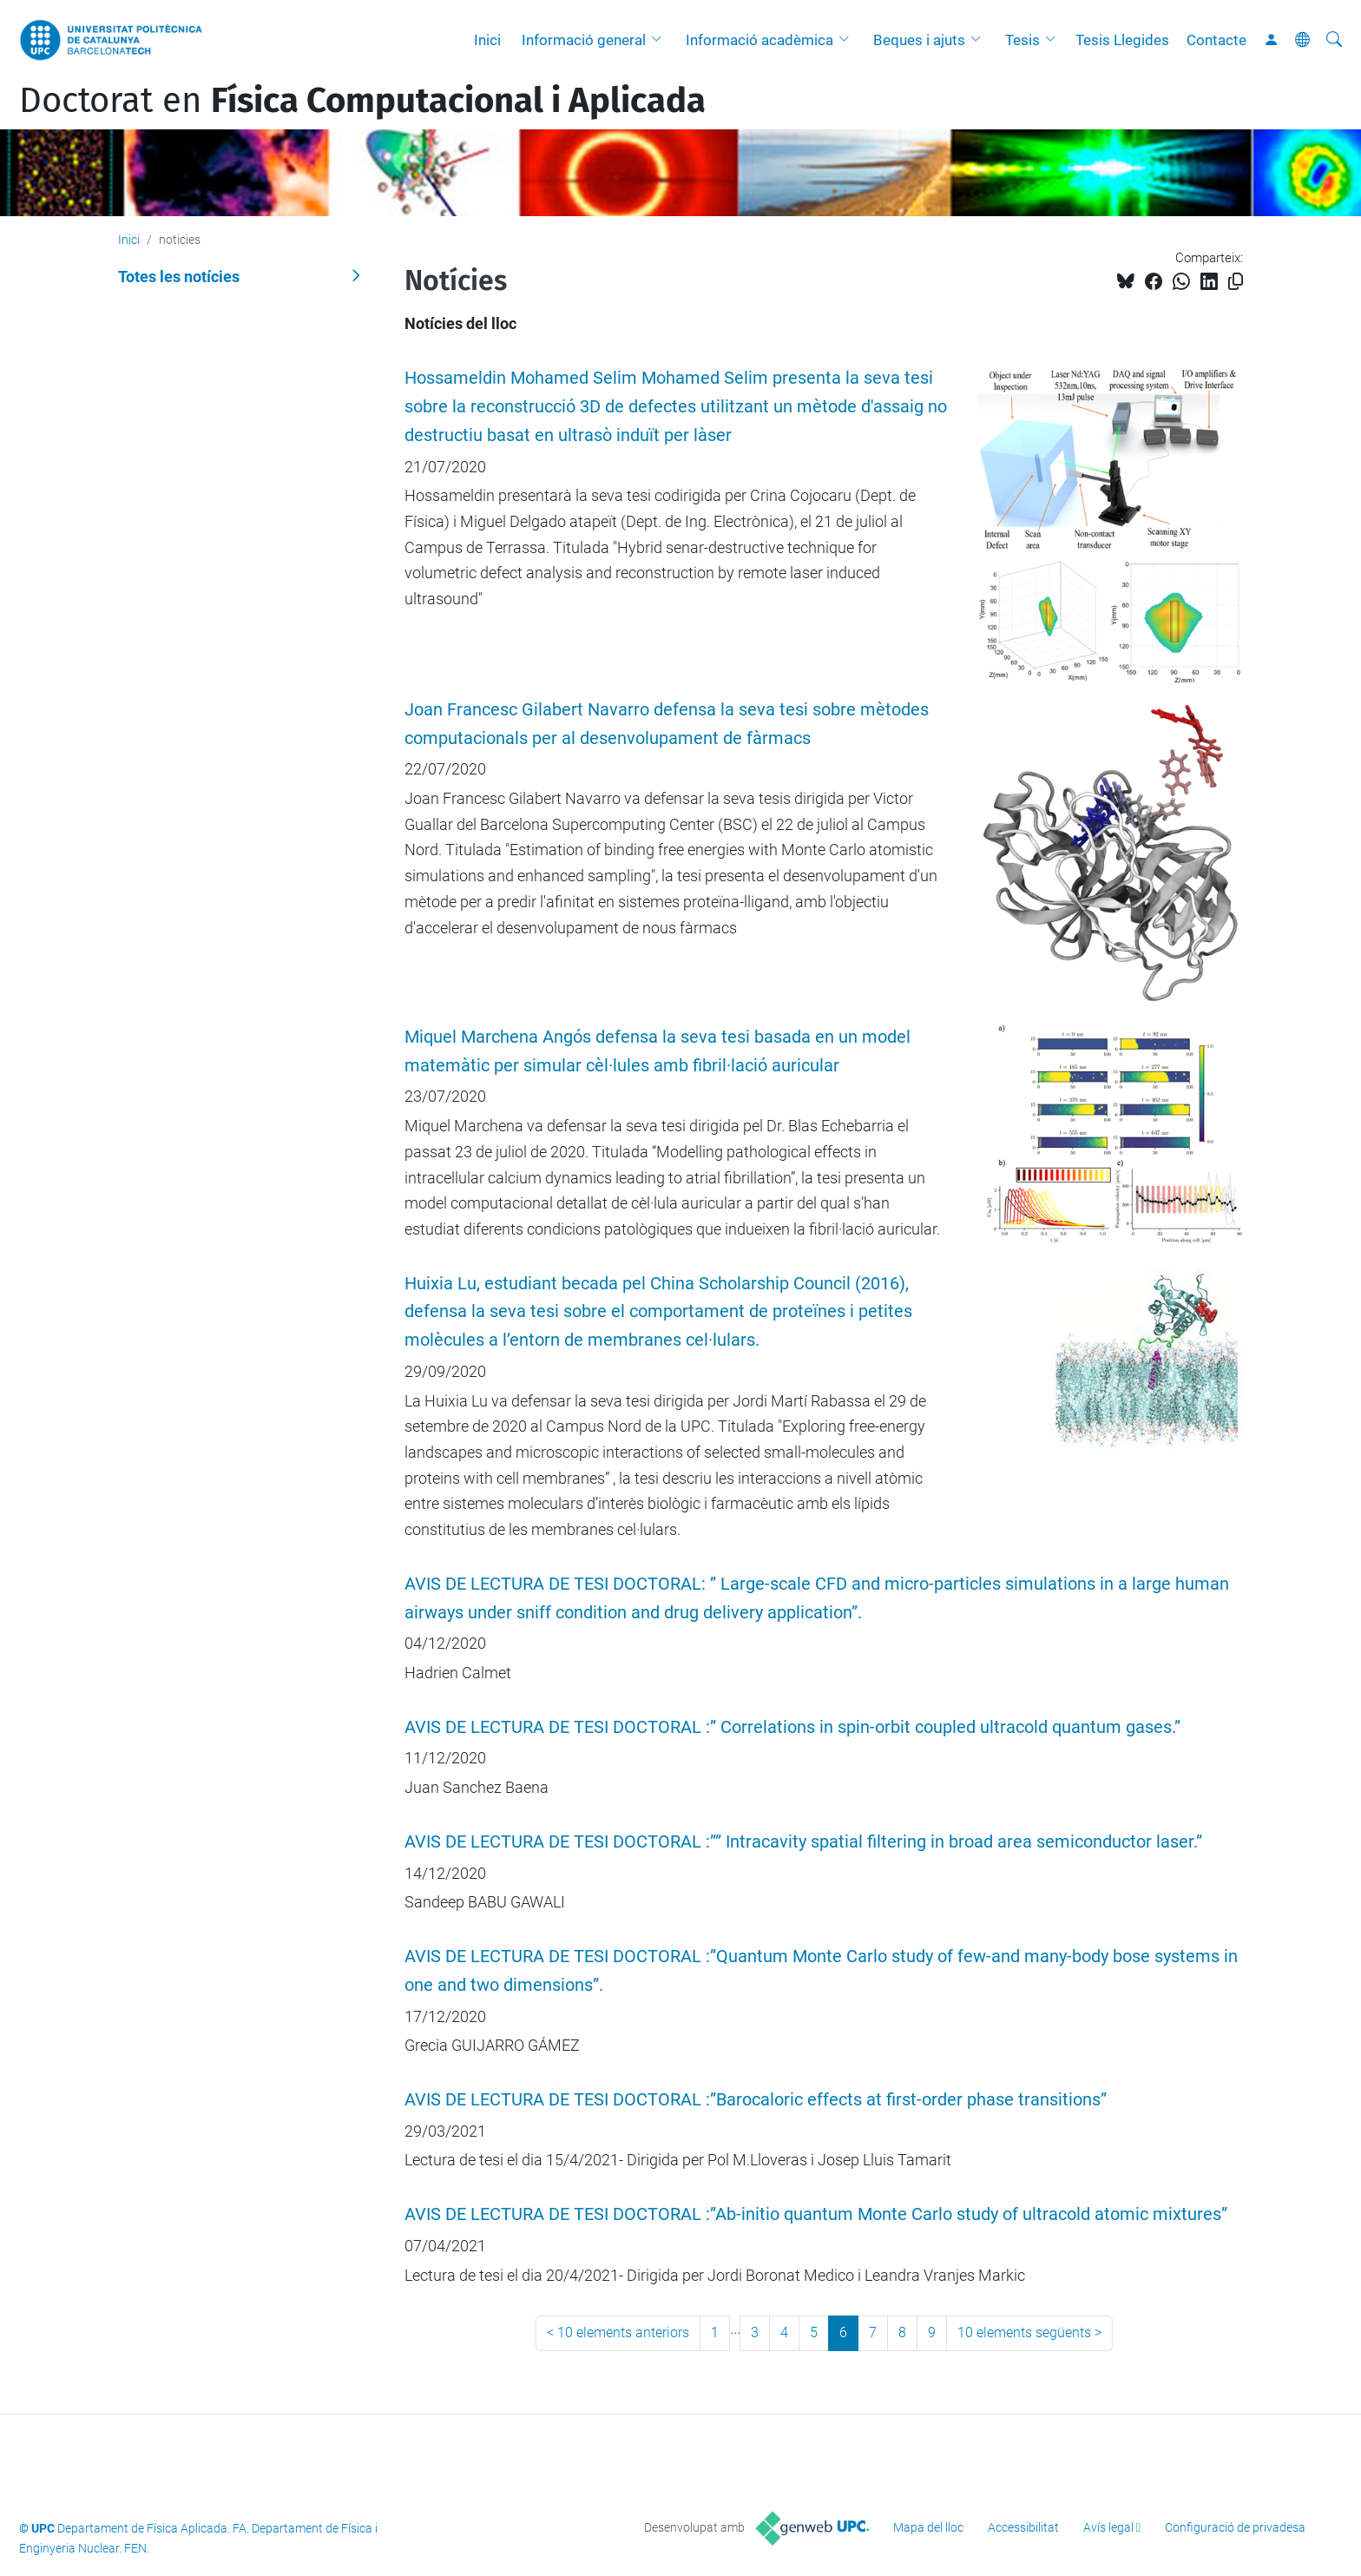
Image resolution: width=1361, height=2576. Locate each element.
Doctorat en (362, 101)
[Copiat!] (1235, 282)
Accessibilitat (1023, 2527)
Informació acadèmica (759, 40)
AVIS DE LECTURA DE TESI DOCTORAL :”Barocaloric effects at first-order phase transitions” (755, 2100)
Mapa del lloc (928, 2527)
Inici (487, 40)
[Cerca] (1334, 40)
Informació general (584, 40)
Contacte (1216, 40)
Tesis (1022, 40)
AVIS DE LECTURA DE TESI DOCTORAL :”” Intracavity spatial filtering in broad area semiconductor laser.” (803, 1842)
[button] (660, 40)
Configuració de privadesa (1235, 2527)
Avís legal (1108, 2527)
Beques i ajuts (919, 40)
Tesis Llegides (1122, 40)
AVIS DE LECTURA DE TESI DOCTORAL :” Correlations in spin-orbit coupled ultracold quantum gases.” (792, 1727)
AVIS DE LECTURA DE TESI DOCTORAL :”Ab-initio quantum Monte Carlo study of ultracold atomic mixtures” (815, 2214)
